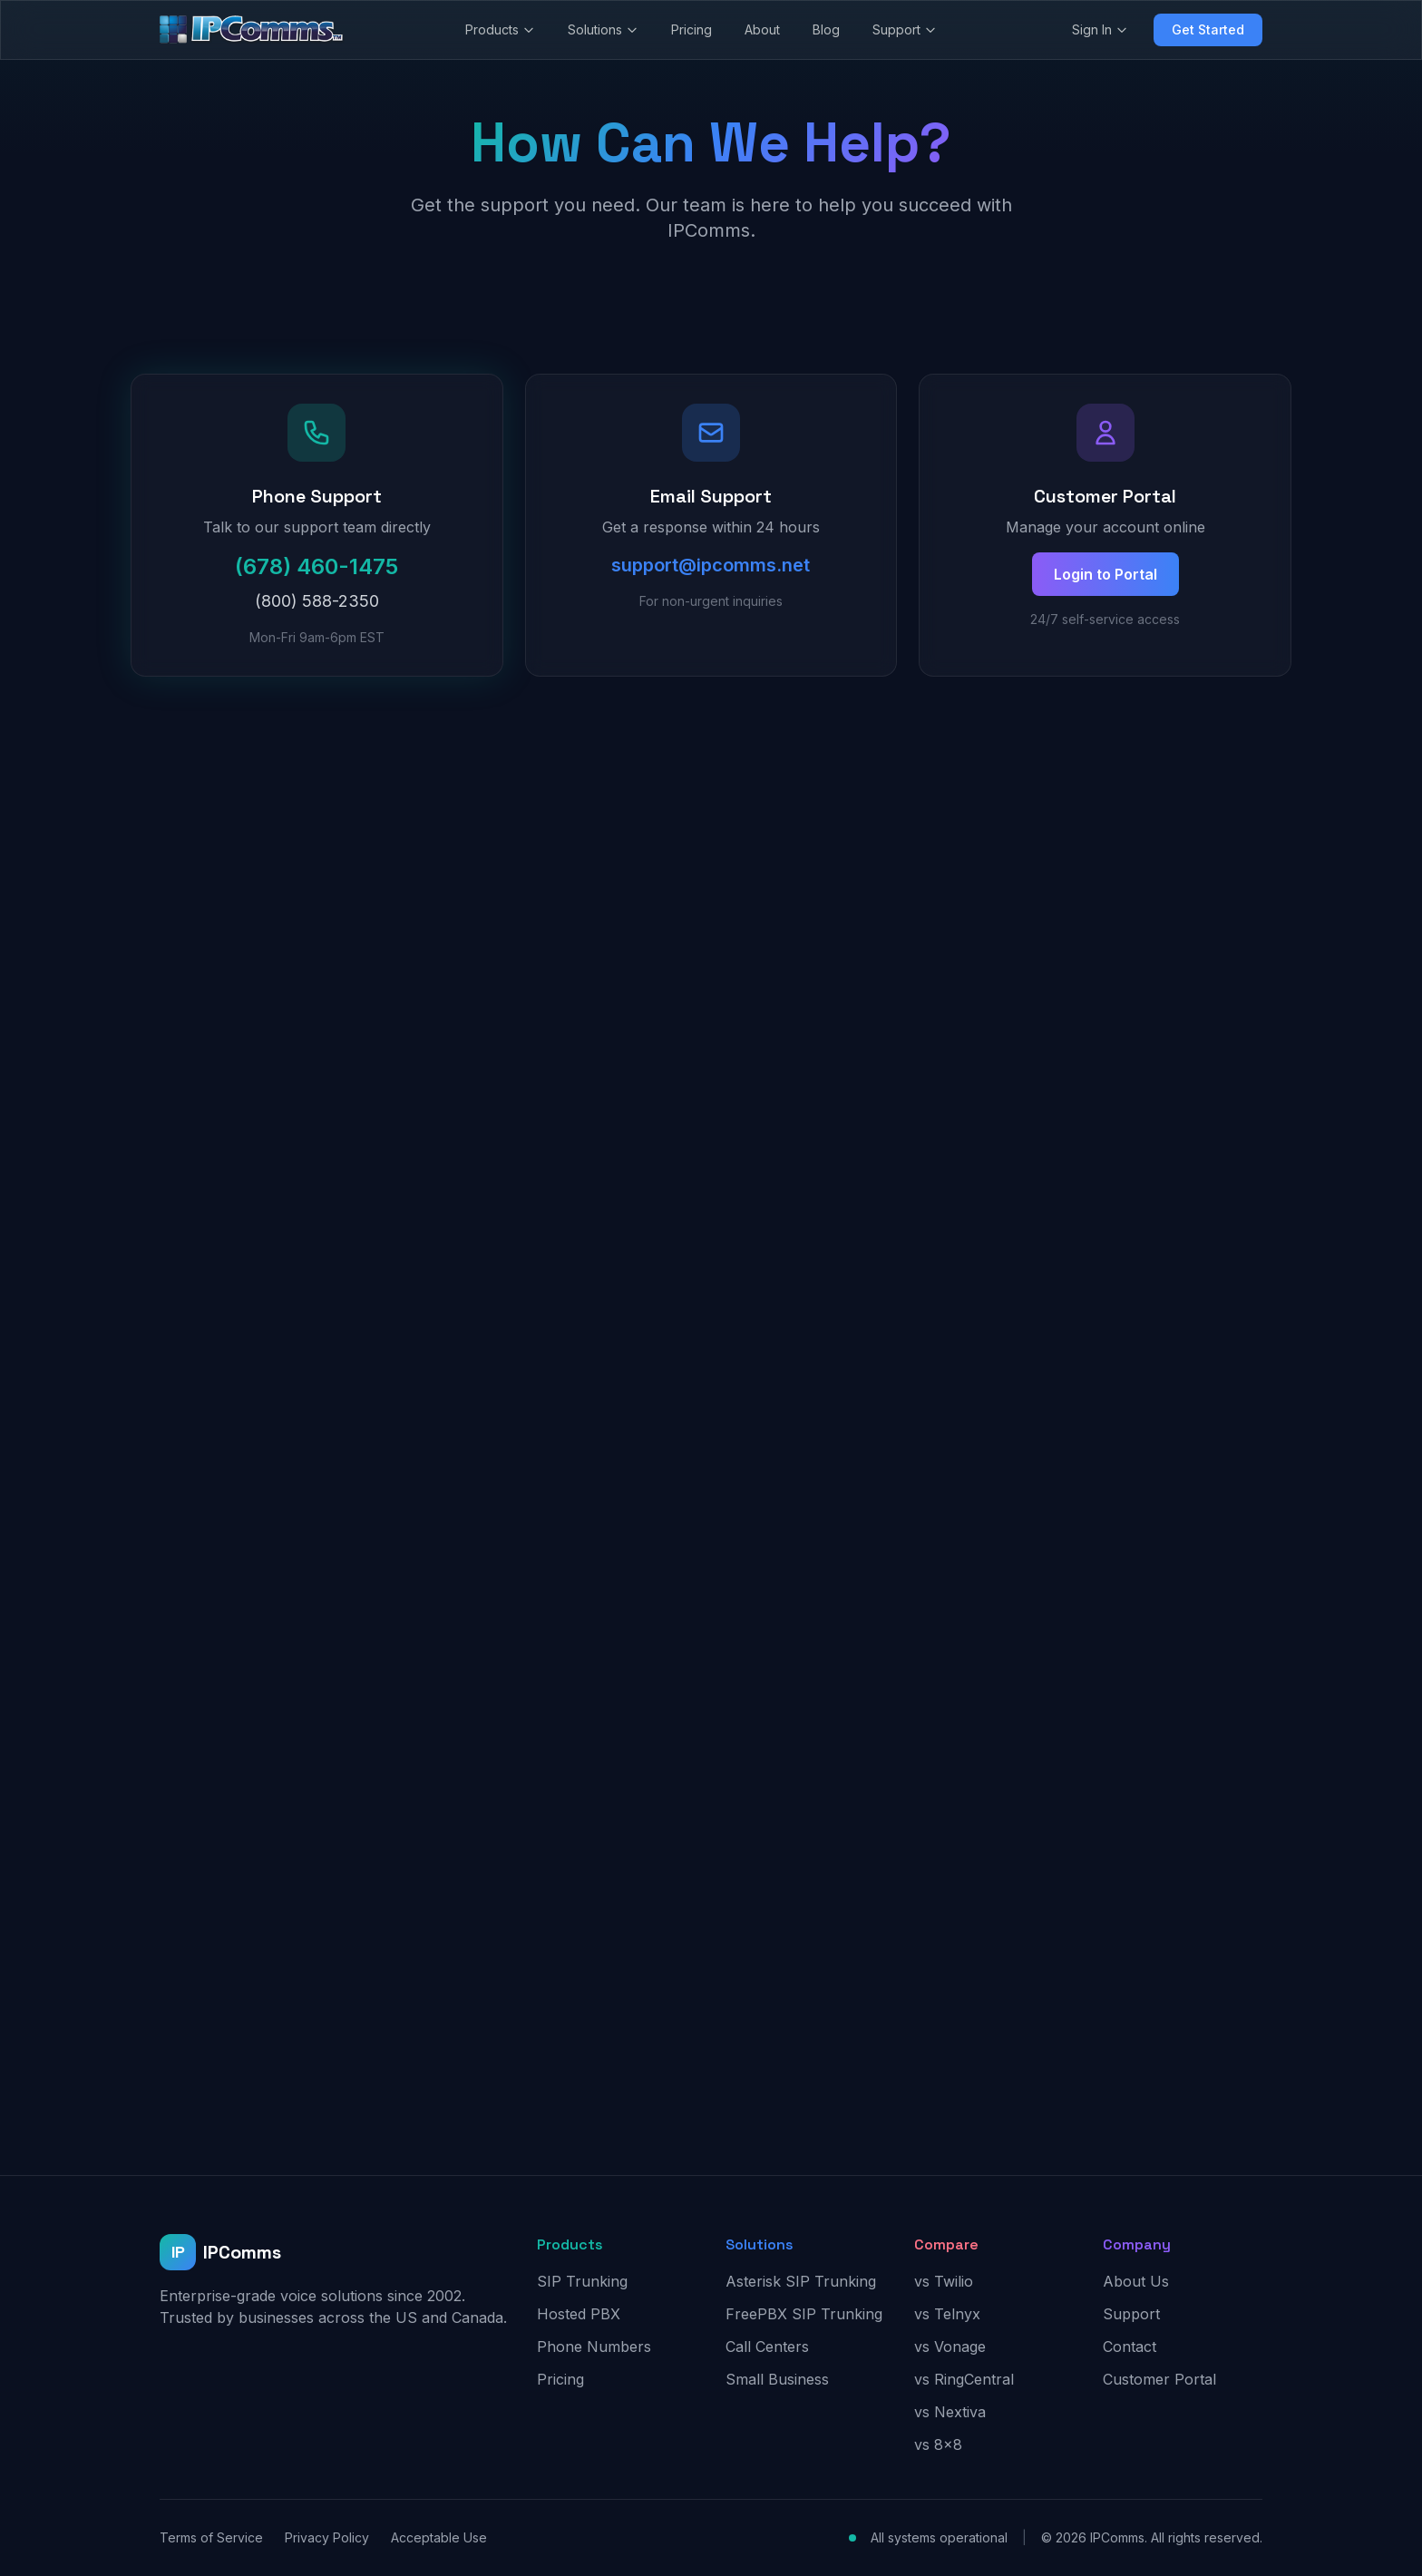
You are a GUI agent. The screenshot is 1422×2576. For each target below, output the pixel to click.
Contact (1129, 2346)
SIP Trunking (582, 2281)
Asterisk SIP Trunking (801, 2281)
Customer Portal (1159, 2379)
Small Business (777, 2379)
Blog (826, 29)
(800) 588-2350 (317, 600)
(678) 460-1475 (316, 566)
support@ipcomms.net (710, 565)
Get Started (1208, 29)
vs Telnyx (947, 2314)
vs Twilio (943, 2281)
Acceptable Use (439, 2537)
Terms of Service (211, 2537)
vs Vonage (950, 2346)
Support (904, 29)
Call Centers (767, 2346)
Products (500, 29)
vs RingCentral (964, 2379)
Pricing (691, 29)
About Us (1136, 2281)
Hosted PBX (578, 2314)
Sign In (1100, 29)
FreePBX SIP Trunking (804, 2314)
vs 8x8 (938, 2444)
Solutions (603, 29)
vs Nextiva (950, 2412)
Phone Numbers (594, 2346)
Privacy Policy (327, 2537)
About (762, 29)
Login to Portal (1105, 574)
